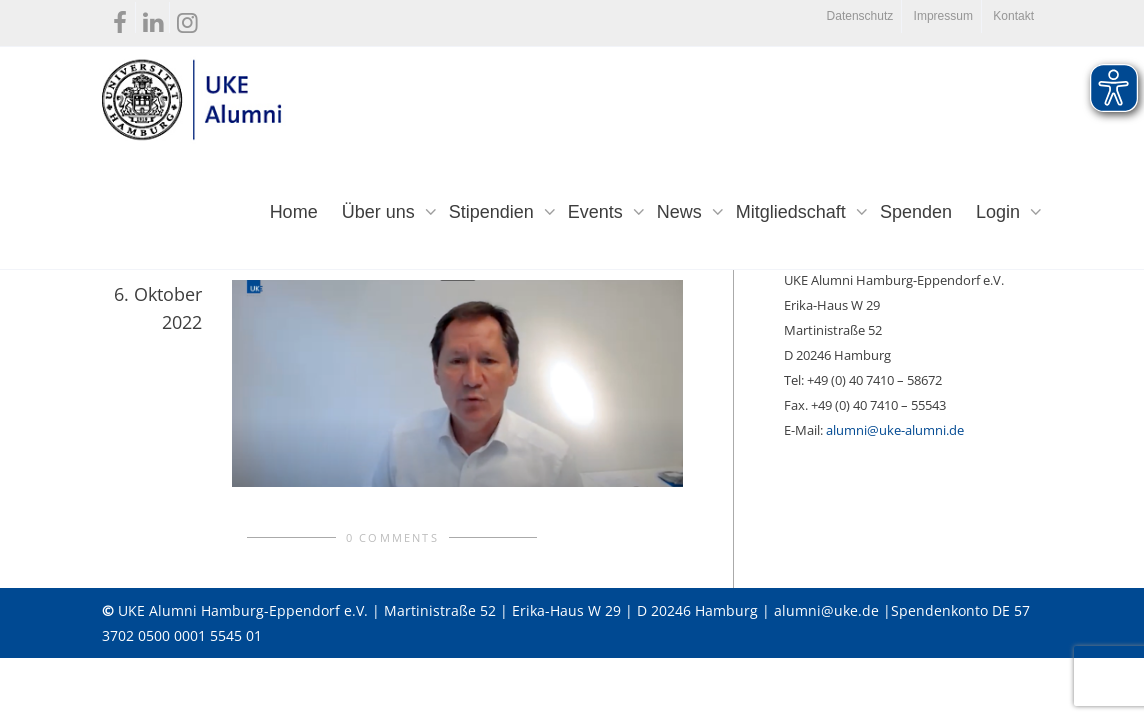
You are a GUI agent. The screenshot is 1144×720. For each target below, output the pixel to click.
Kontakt (1013, 16)
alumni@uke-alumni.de (895, 430)
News (682, 212)
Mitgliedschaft (793, 212)
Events (598, 212)
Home (294, 212)
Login (1000, 212)
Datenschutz (860, 16)
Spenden (916, 212)
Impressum (943, 16)
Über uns (381, 212)
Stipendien (494, 212)
